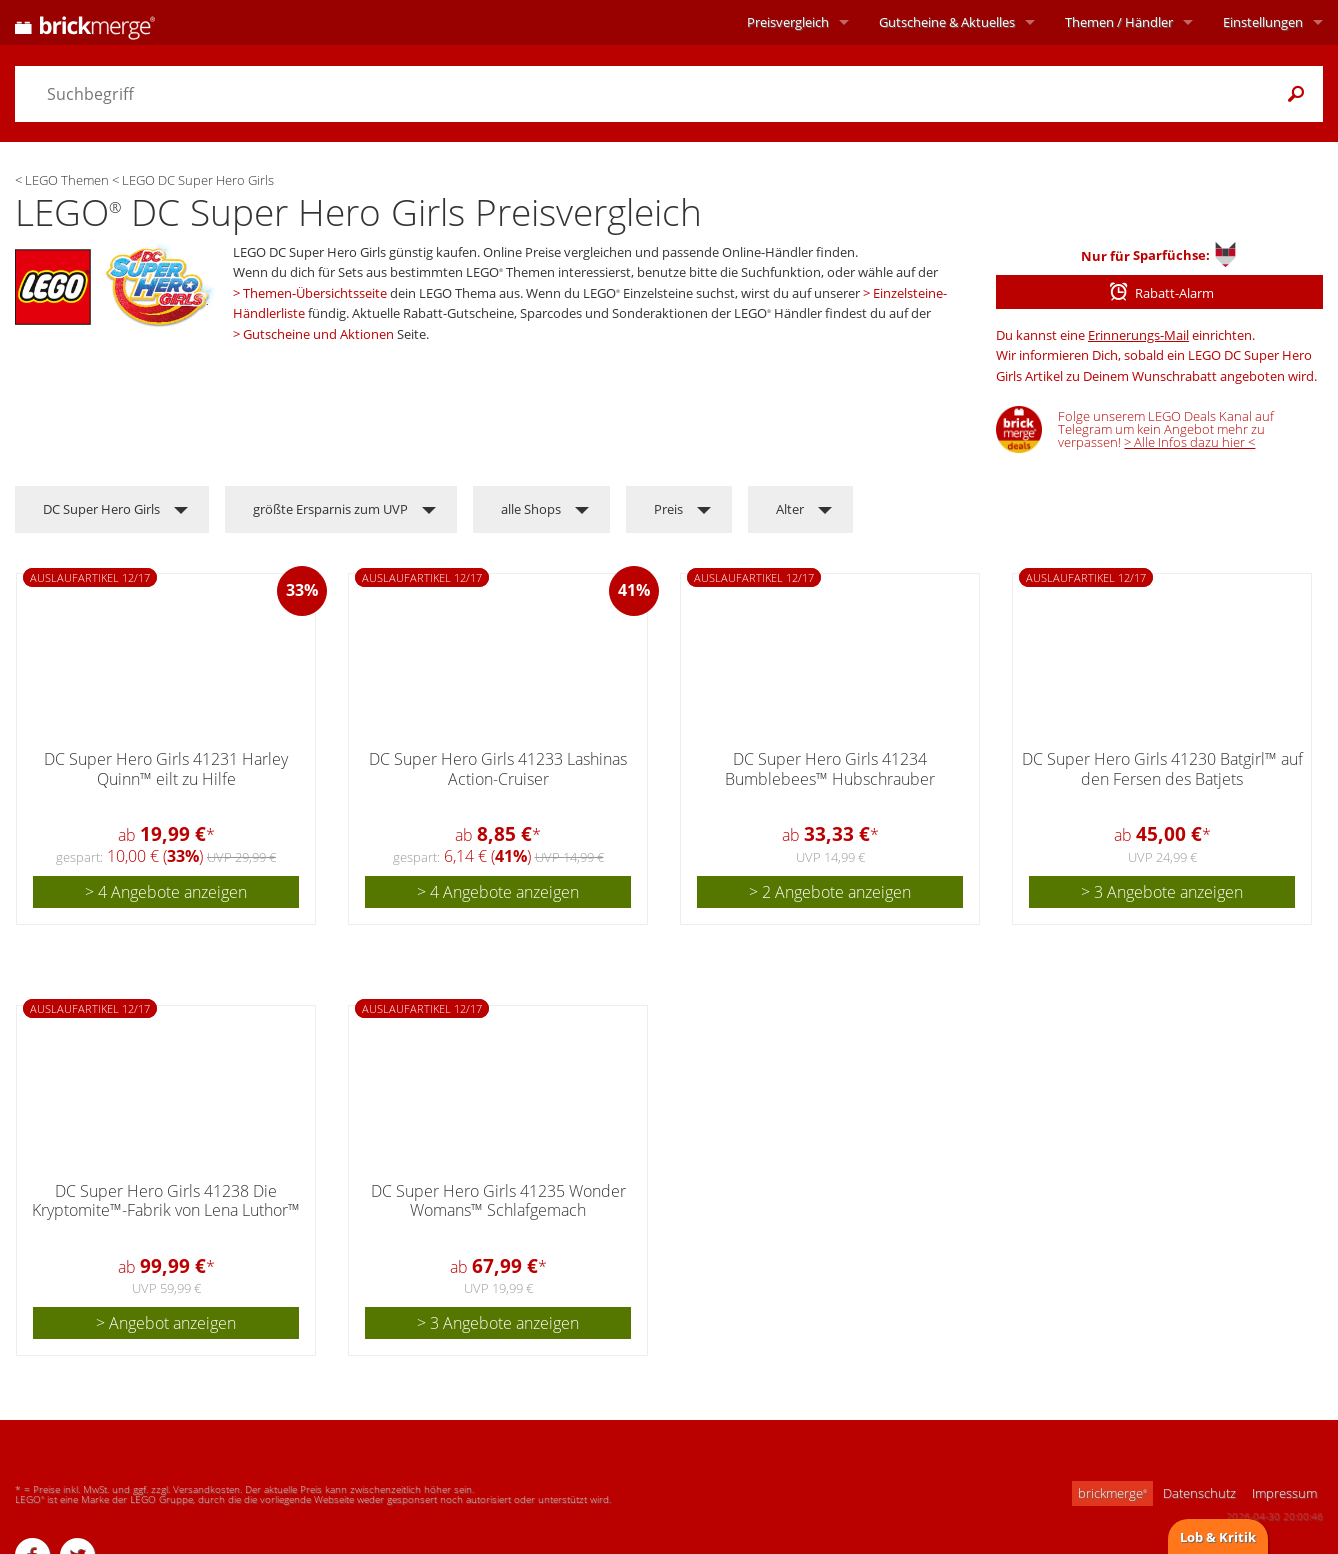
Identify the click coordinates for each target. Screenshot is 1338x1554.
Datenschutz (1199, 1493)
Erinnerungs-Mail (1138, 335)
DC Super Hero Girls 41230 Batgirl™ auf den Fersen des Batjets (1162, 768)
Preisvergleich (788, 22)
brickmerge (1112, 1493)
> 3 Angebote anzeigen (1162, 892)
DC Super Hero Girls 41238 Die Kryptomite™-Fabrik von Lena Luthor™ (166, 1200)
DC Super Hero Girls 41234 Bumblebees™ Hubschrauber (830, 768)
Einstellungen (1263, 22)
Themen (1119, 22)
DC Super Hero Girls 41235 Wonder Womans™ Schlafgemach (498, 1200)
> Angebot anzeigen (166, 1323)
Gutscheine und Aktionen (318, 334)
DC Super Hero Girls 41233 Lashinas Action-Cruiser (498, 768)
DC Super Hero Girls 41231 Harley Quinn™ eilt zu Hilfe (166, 768)
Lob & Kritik (1218, 1537)
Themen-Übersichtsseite (315, 293)
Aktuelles (947, 22)
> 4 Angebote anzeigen (166, 892)
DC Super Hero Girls (101, 509)
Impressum (1284, 1493)
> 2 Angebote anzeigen (830, 892)
